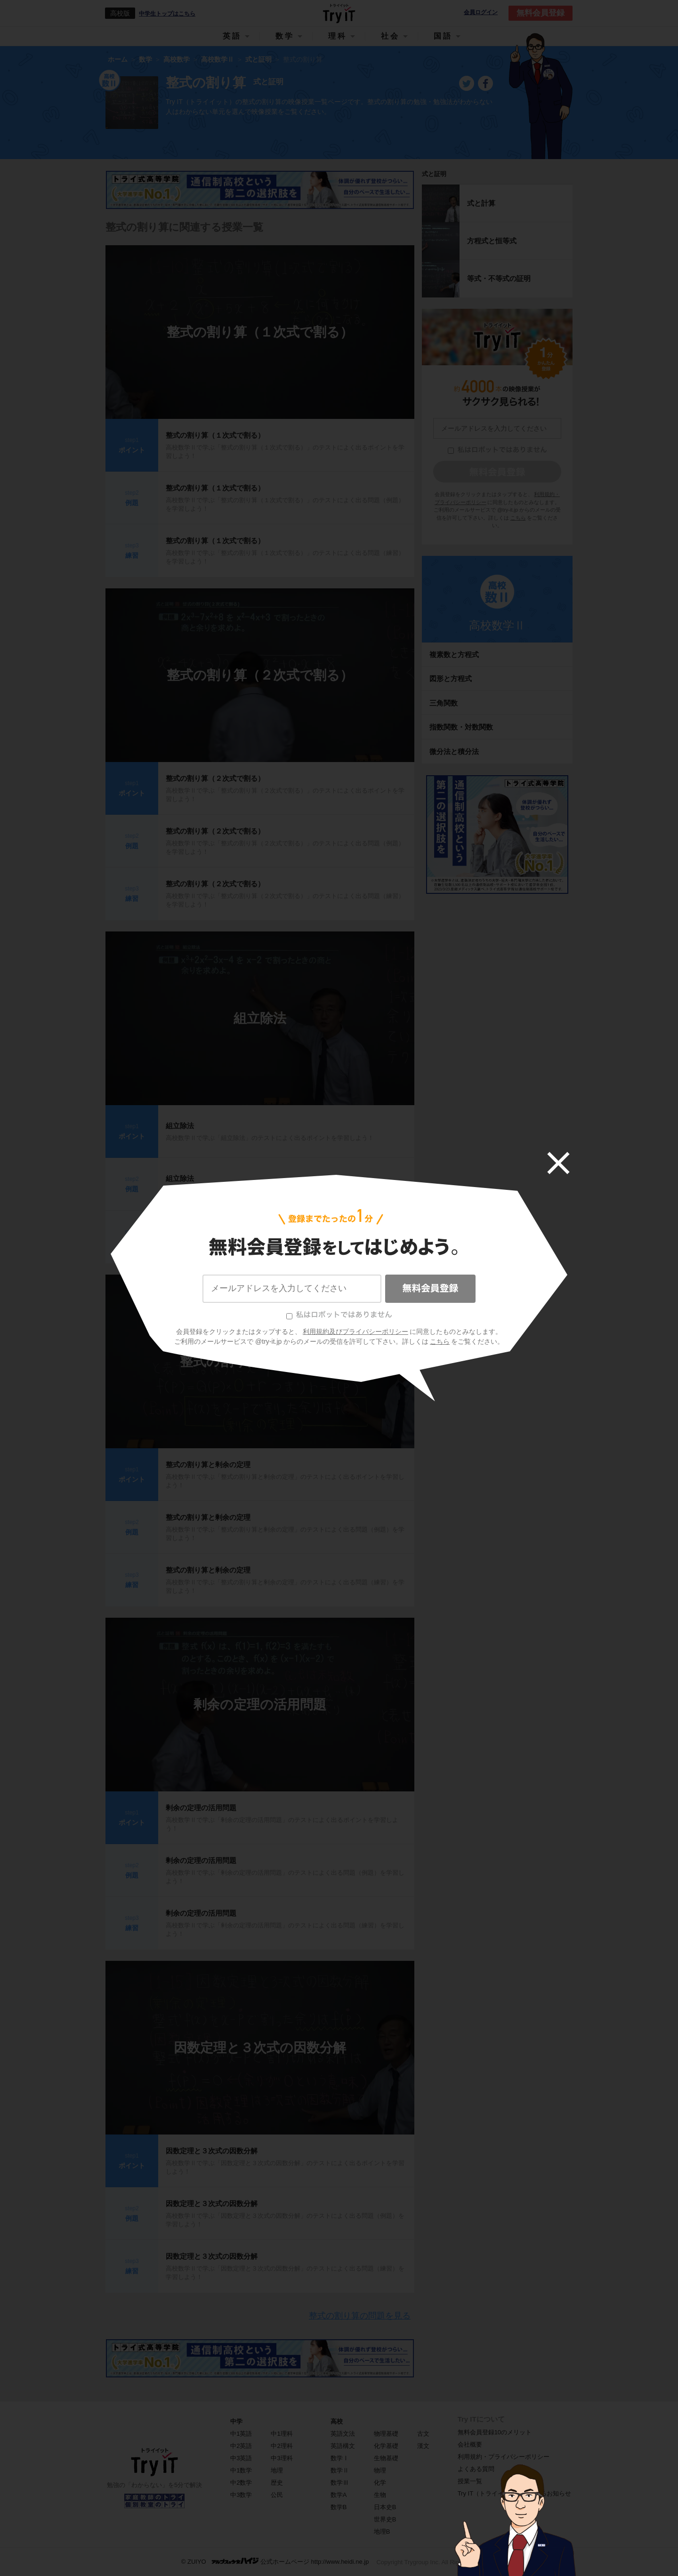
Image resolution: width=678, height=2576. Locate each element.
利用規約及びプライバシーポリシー (355, 1331)
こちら (440, 1341)
